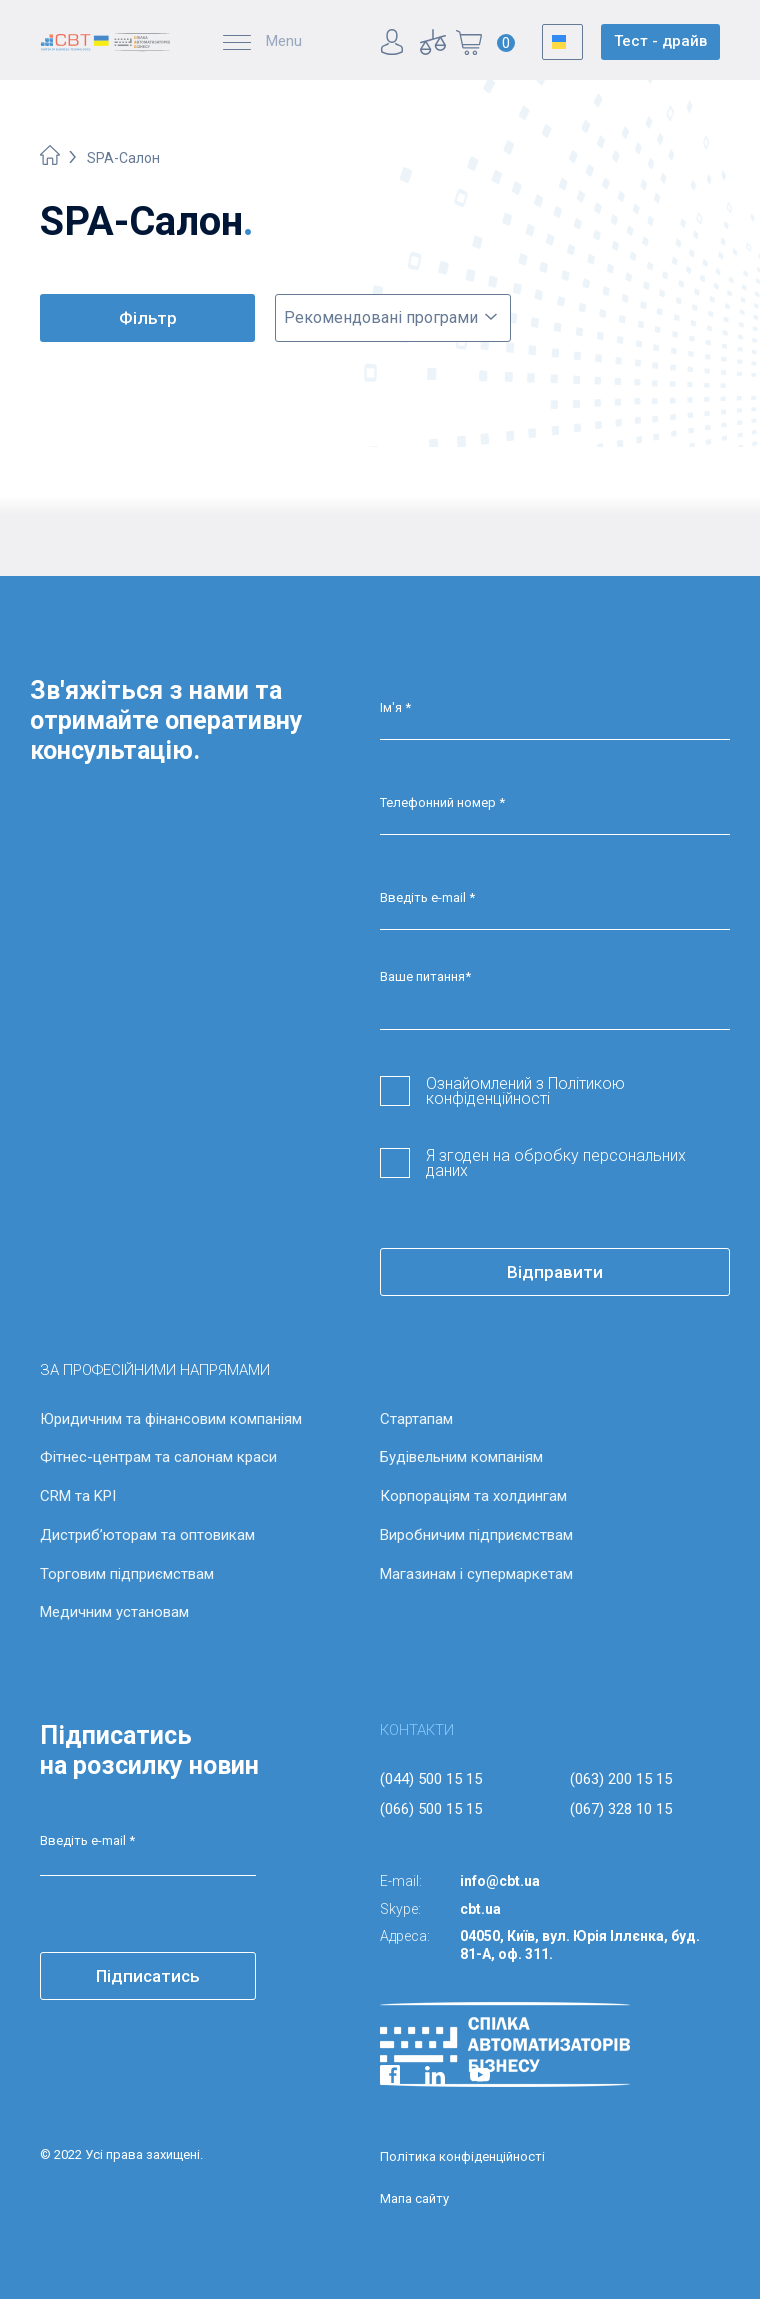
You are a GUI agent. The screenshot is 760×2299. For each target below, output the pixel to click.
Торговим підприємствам (127, 1574)
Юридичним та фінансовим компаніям (171, 1419)
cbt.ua (480, 1909)
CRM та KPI (78, 1496)
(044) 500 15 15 (431, 1779)
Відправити (555, 1272)
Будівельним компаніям (461, 1457)
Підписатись (148, 1976)
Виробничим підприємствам (476, 1535)
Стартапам (416, 1419)
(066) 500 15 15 (431, 1809)
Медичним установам (114, 1612)
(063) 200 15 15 (621, 1779)
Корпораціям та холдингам (473, 1496)
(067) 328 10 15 (621, 1809)
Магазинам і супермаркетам (476, 1574)
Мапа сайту (414, 2198)
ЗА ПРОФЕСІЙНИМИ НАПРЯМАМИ (155, 1370)
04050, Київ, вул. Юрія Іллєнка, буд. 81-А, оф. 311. (580, 1945)
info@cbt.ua (500, 1881)
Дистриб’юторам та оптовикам (147, 1535)
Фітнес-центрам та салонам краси (158, 1457)
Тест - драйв (660, 41)
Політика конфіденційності (462, 2156)
